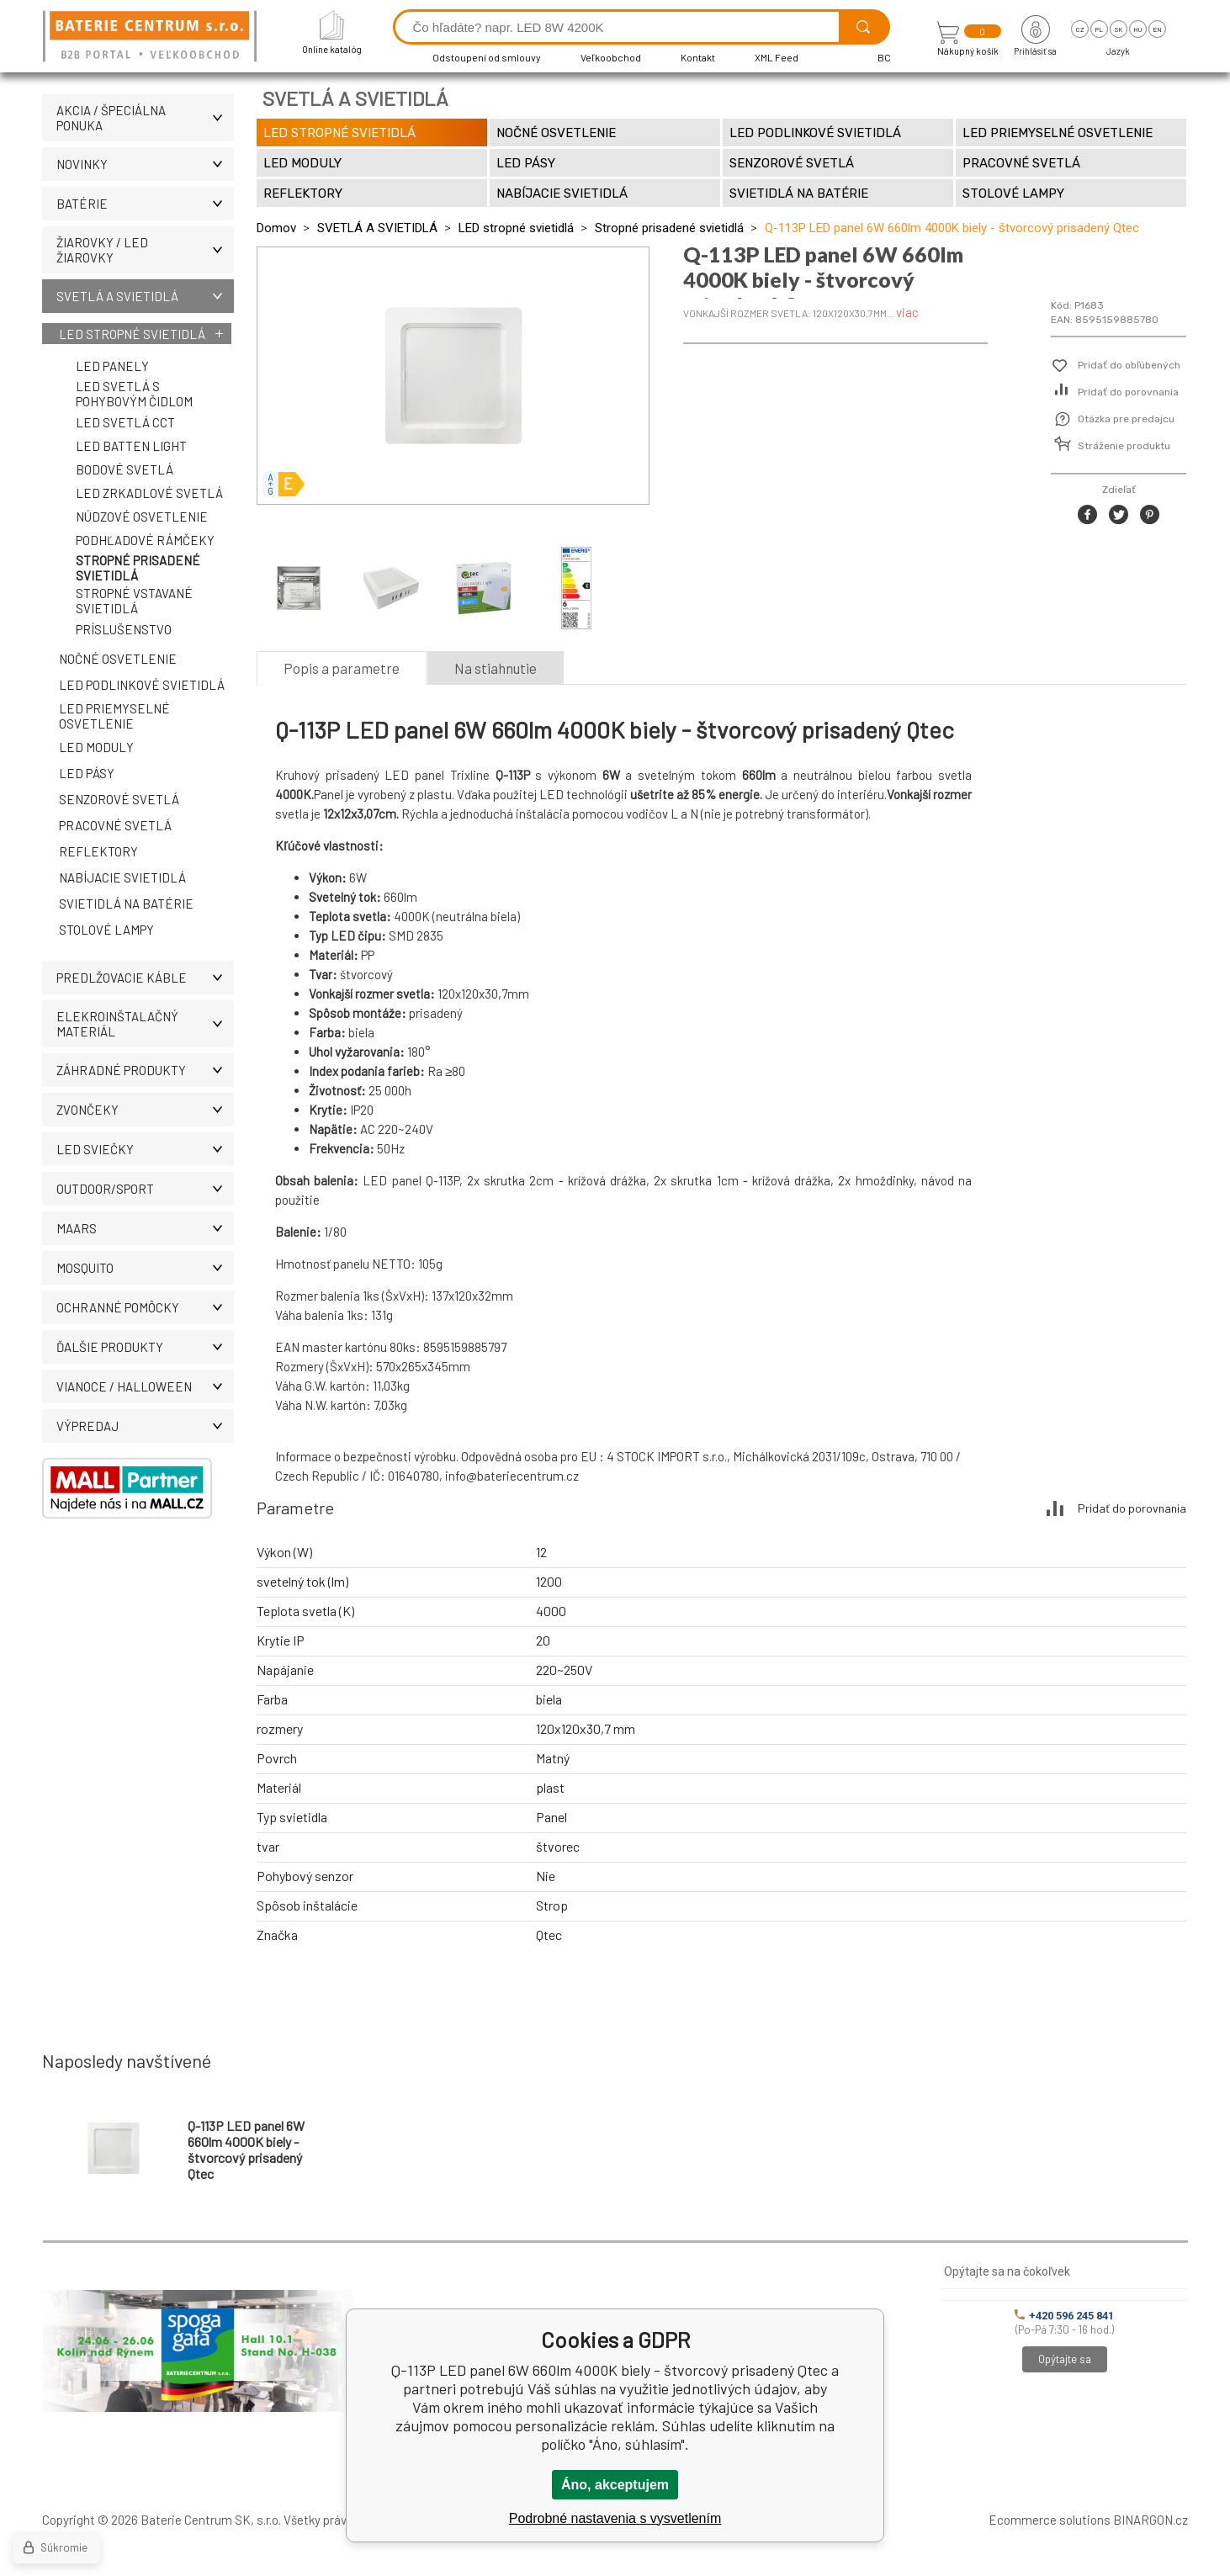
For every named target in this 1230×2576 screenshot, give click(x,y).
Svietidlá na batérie (126, 903)
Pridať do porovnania (1128, 392)
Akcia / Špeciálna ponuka (145, 117)
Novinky (145, 164)
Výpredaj (145, 1426)
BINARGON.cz (1150, 2519)
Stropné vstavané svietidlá (134, 601)
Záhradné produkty (145, 1070)
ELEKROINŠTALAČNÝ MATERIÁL (145, 1023)
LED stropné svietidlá (132, 334)
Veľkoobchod (611, 57)
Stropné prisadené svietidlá (138, 568)
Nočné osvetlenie (118, 658)
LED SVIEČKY (145, 1149)
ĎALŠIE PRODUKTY (145, 1347)
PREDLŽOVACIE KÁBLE (145, 977)
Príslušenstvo (124, 629)
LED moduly (96, 747)
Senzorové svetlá (119, 799)
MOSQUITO (145, 1268)
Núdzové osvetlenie (142, 516)
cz (1080, 29)
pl (1099, 29)
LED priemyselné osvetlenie (114, 716)
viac (907, 312)
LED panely (112, 366)
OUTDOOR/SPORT (145, 1189)
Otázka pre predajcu (1126, 419)
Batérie (145, 203)
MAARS (145, 1228)
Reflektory (98, 851)
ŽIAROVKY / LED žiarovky (145, 249)
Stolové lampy (106, 929)
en (1157, 29)
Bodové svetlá (124, 469)
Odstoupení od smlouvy (486, 57)
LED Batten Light (131, 445)
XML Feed (776, 57)
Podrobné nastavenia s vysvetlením (615, 2518)
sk (1118, 29)
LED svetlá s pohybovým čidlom (134, 394)
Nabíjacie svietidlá (122, 877)
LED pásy (86, 773)
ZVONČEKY (145, 1109)
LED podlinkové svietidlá (142, 684)
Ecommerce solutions (1050, 2519)
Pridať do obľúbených (1129, 365)
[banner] (152, 37)
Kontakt (698, 57)
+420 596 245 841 (1064, 2315)
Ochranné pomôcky (145, 1307)
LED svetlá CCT (125, 422)
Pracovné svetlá (115, 825)
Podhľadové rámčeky (145, 540)
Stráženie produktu (1124, 446)
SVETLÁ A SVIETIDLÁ (145, 296)
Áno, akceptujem (615, 2485)
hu (1137, 29)
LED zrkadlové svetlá (149, 493)
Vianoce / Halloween (145, 1386)
